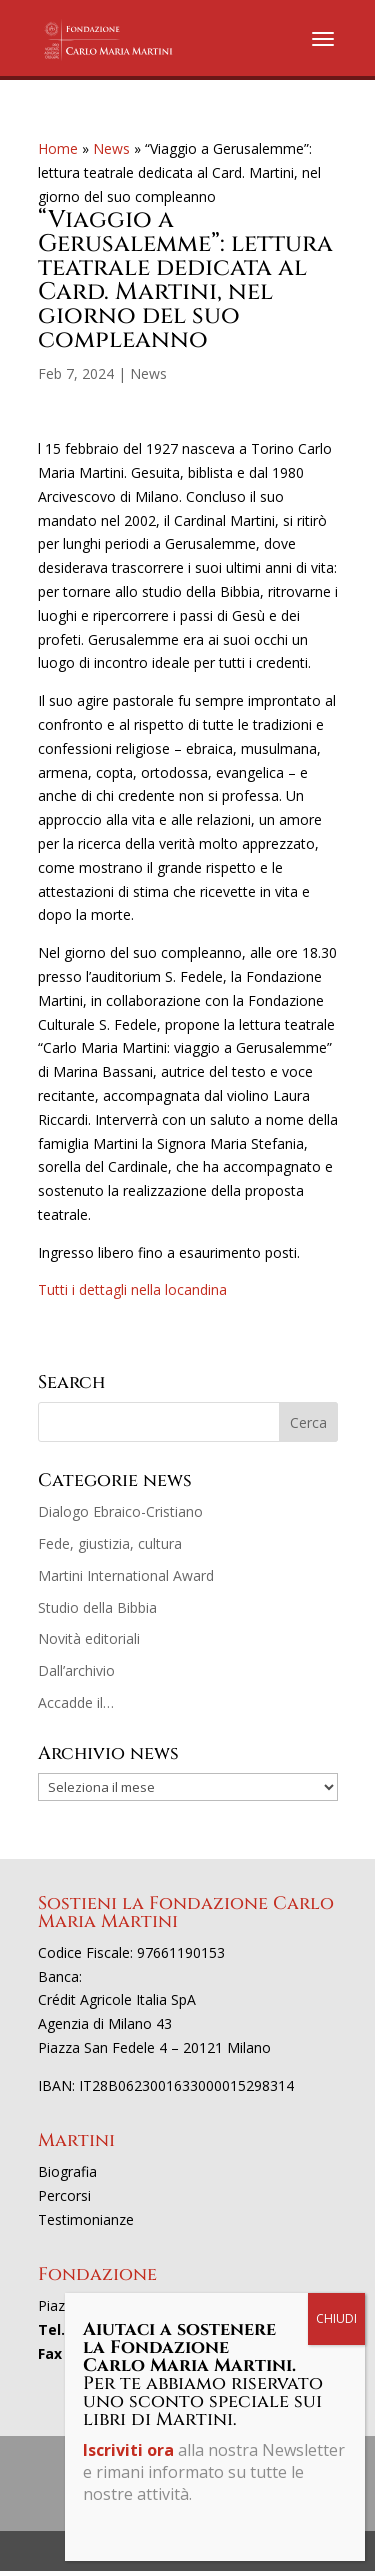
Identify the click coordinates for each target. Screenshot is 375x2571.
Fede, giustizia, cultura (110, 1543)
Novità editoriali (89, 1638)
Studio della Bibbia (97, 1607)
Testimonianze (86, 2219)
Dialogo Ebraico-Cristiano (120, 1511)
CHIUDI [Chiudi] (336, 2318)
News (111, 148)
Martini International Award (126, 1575)
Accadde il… (76, 1702)
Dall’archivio (76, 1670)
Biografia (67, 2171)
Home (58, 148)
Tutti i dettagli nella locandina (132, 1289)
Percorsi (64, 2195)
